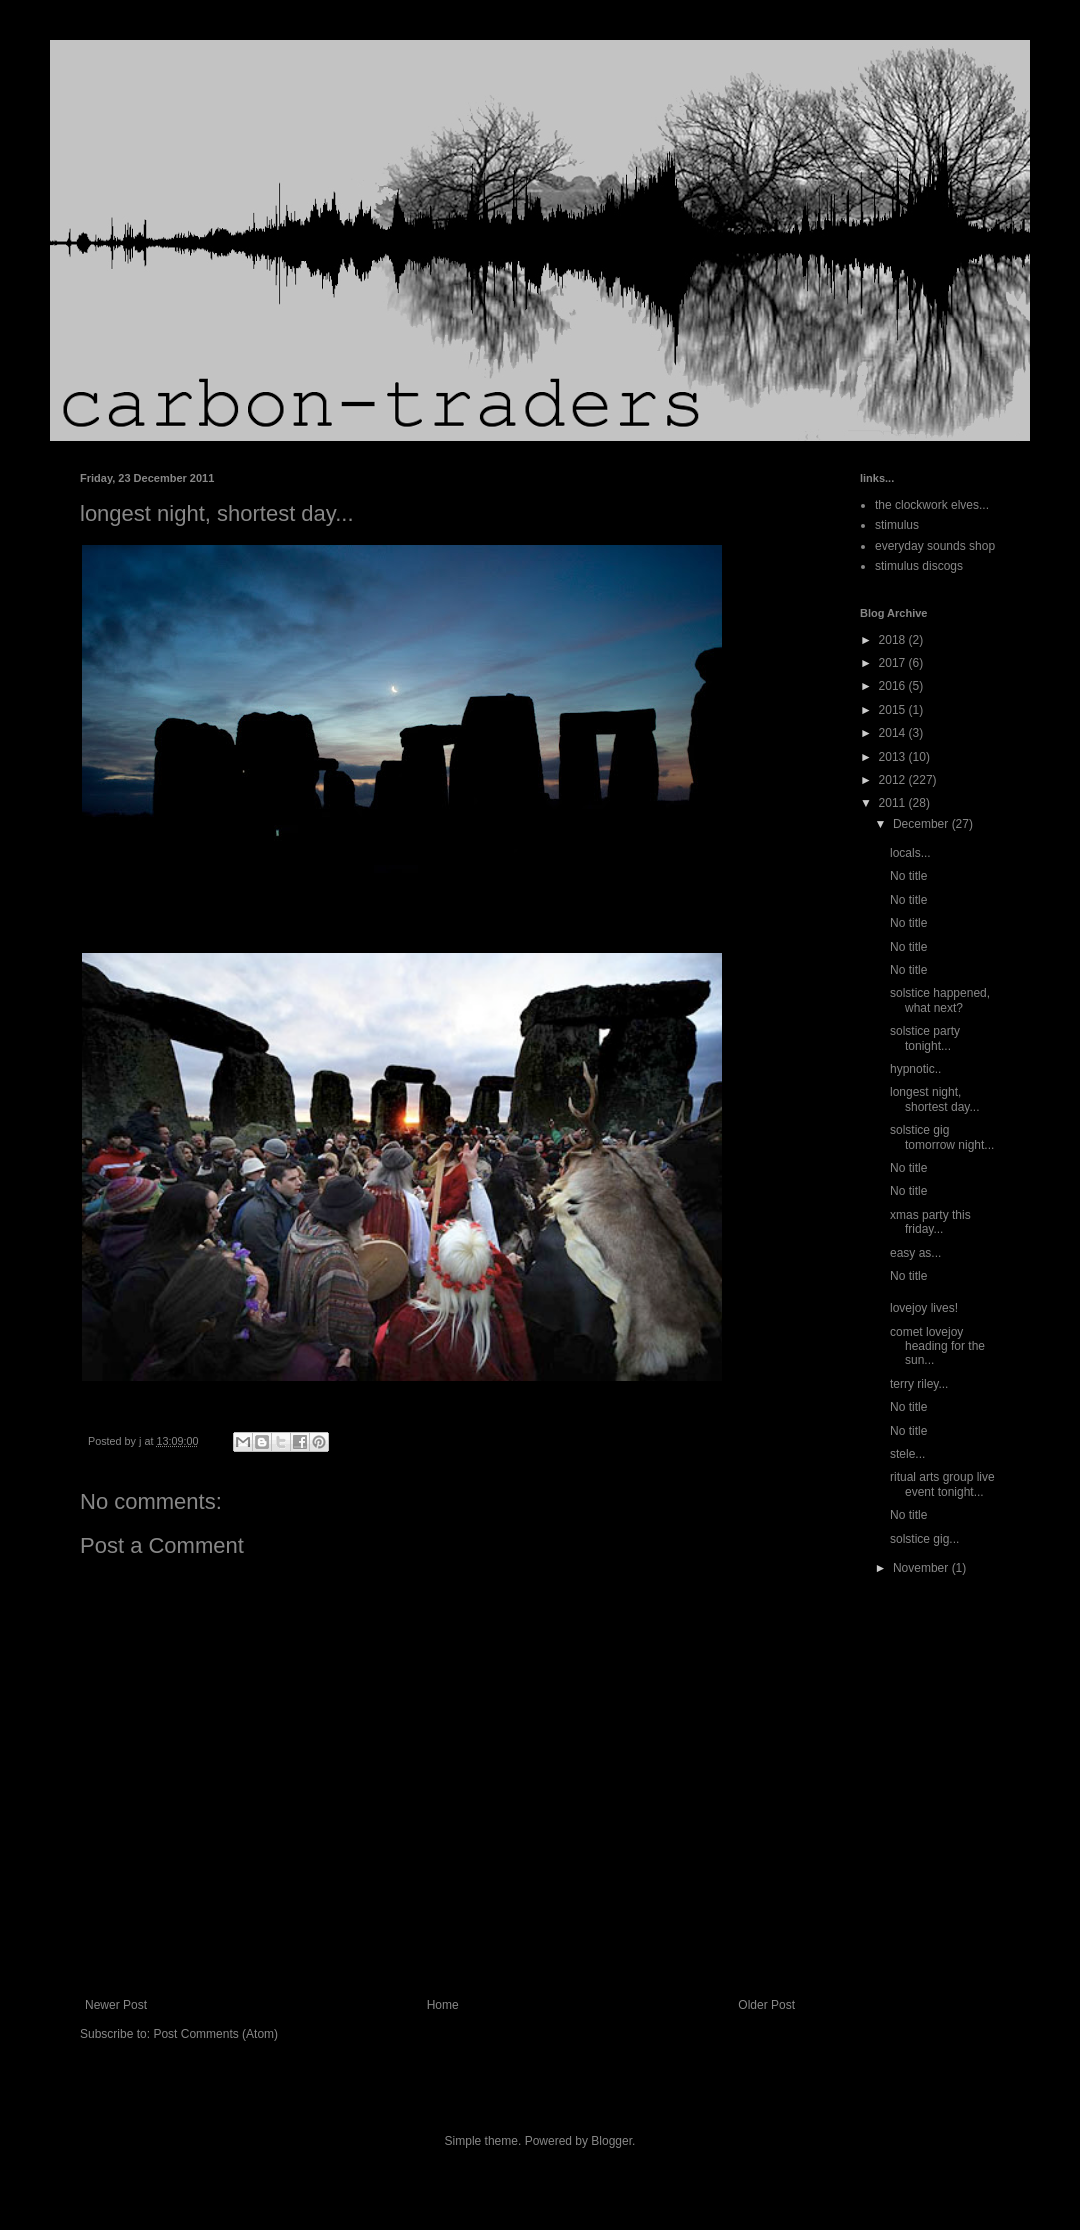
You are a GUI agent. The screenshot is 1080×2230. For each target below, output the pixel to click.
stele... (907, 1454)
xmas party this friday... (930, 1222)
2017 (894, 663)
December (922, 824)
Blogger (611, 2141)
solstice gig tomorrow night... (942, 1137)
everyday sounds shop (935, 546)
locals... (910, 853)
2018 (894, 640)
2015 (894, 710)
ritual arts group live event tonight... (942, 1484)
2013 (894, 757)
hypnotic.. (915, 1069)
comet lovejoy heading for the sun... (937, 1346)
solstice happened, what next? (940, 1000)
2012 (894, 780)
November (922, 1568)
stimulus (897, 525)
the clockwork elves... (932, 505)
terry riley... (919, 1384)
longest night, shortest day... (934, 1099)
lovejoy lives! (924, 1308)
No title (908, 876)
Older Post (766, 2005)
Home (443, 2005)
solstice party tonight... (925, 1038)
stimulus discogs (919, 566)
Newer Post (116, 2005)
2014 (894, 733)
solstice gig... (924, 1539)
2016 (894, 686)
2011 (894, 803)
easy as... (915, 1253)
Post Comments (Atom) (215, 2034)
